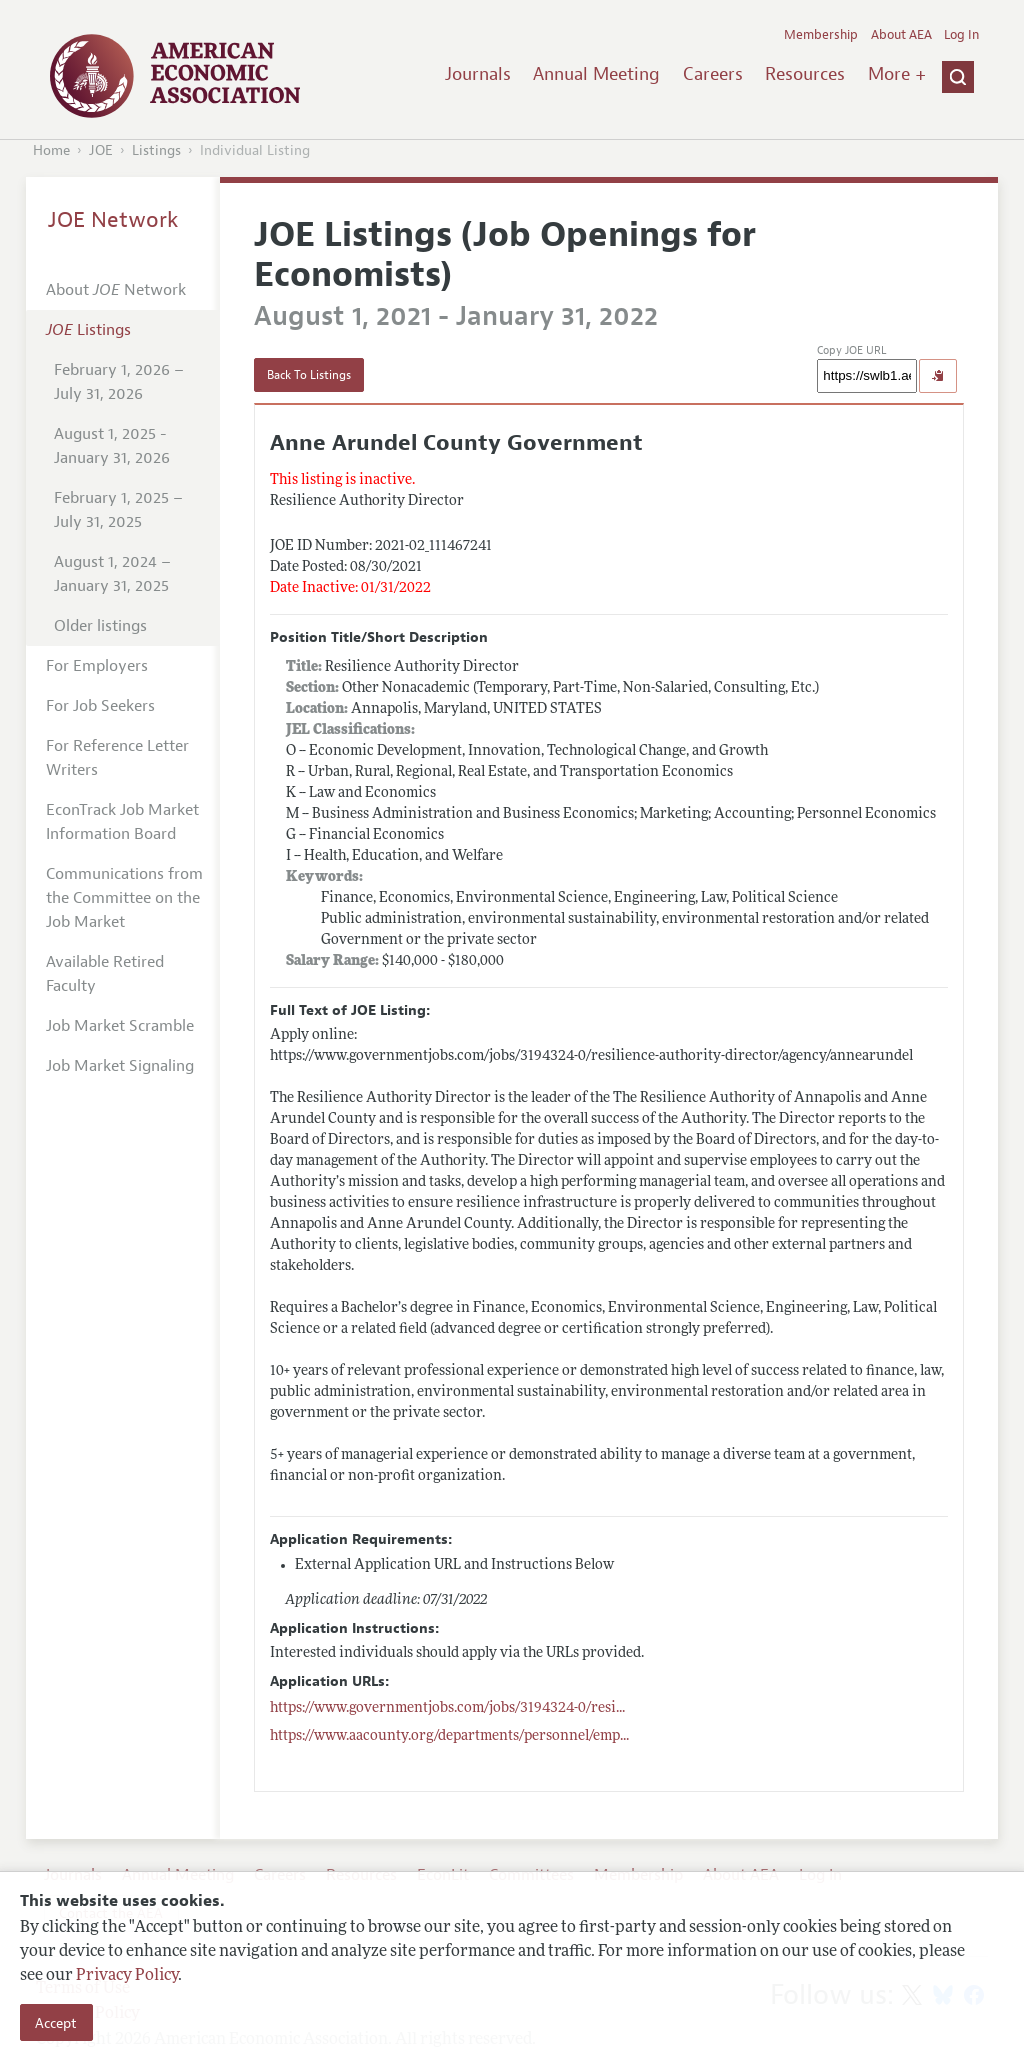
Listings (156, 150)
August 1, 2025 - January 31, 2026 (112, 446)
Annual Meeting (596, 74)
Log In (961, 35)
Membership (821, 35)
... (447, 1708)
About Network (116, 290)
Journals (478, 74)
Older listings (100, 626)
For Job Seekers (100, 706)
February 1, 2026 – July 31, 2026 (119, 382)
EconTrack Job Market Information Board (122, 822)
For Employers (97, 666)
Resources (805, 74)
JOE (101, 150)
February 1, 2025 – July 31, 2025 (118, 510)
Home (51, 150)
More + (897, 74)
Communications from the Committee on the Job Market (124, 898)
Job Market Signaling (120, 1066)
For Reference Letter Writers (117, 758)
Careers (713, 74)
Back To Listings (309, 375)
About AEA (901, 35)
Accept (56, 2023)
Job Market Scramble (120, 1026)
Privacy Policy (127, 1976)
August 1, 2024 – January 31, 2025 (112, 574)
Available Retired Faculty (105, 974)
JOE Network (113, 220)
